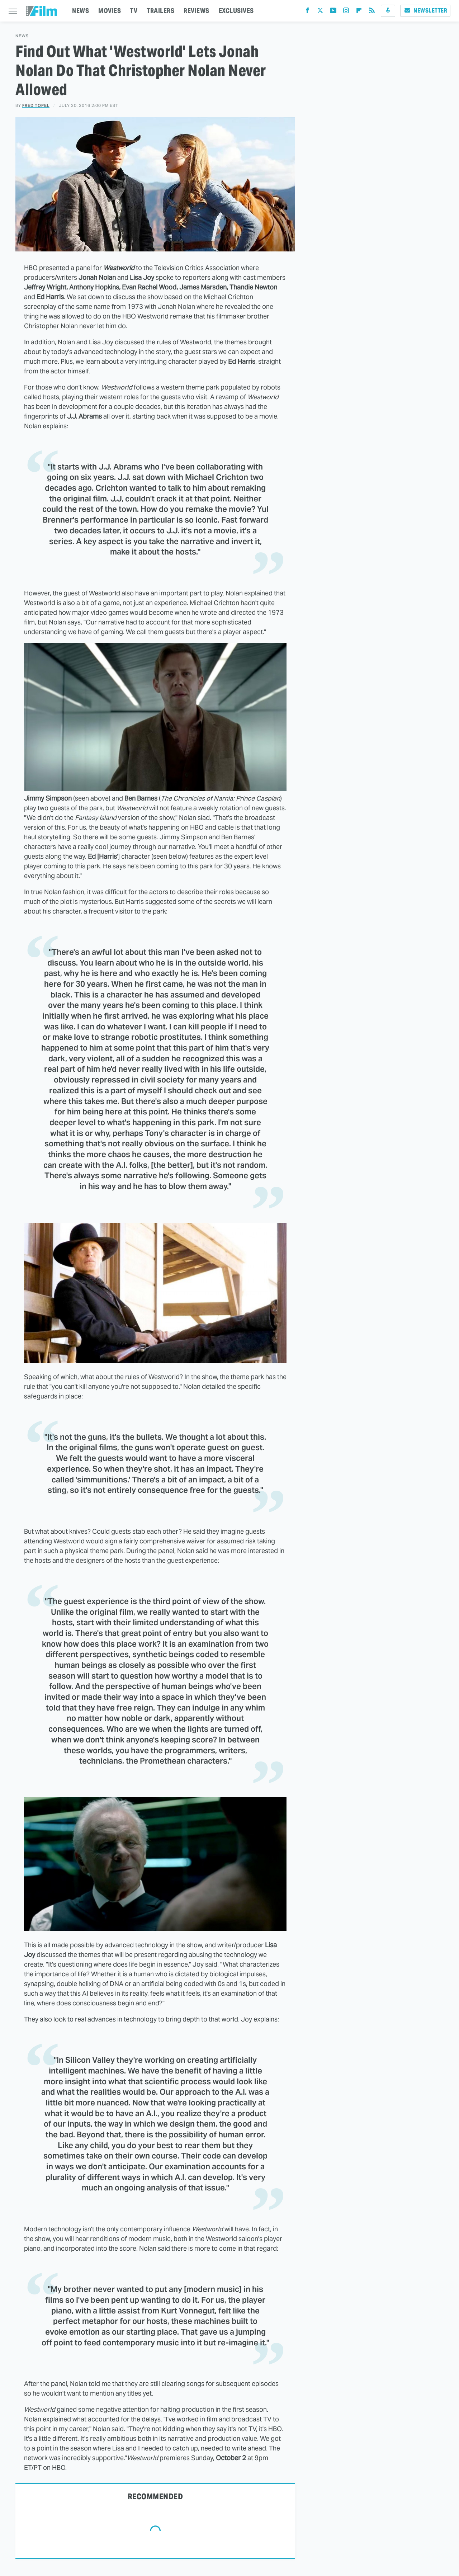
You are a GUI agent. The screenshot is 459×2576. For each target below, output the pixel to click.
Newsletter (425, 10)
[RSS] (372, 12)
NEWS (80, 10)
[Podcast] (388, 11)
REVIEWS (196, 10)
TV (133, 10)
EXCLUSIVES (236, 10)
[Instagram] (346, 12)
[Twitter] (320, 12)
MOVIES (109, 10)
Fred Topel (35, 105)
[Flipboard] (359, 12)
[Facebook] (307, 12)
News (22, 36)
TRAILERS (160, 10)
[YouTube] (333, 12)
